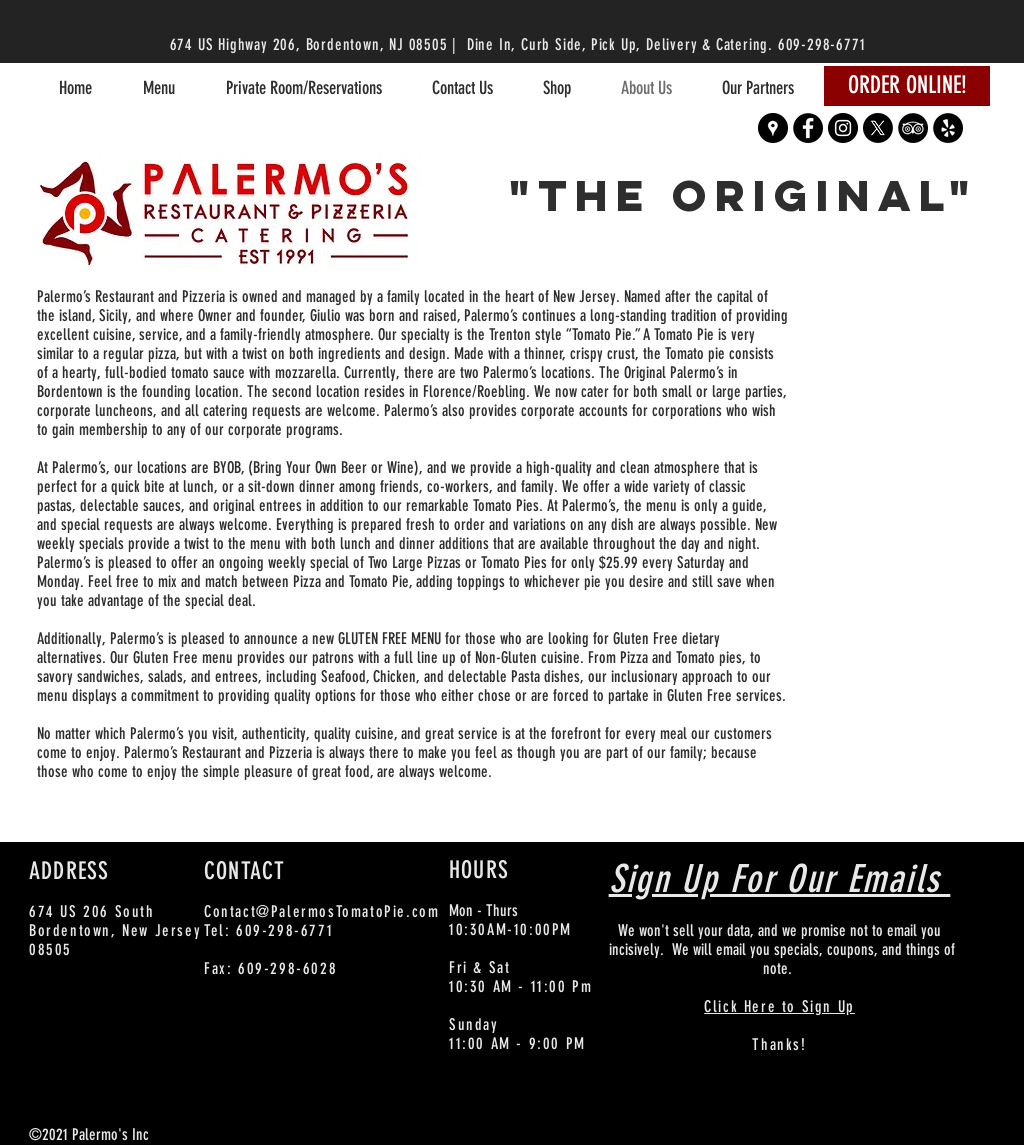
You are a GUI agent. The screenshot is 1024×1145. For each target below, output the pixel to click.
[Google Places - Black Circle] (773, 128)
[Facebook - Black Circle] (808, 128)
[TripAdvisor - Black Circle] (913, 128)
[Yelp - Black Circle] (948, 128)
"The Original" (743, 195)
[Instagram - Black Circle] (843, 128)
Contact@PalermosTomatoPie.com (321, 911)
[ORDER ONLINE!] (907, 86)
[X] (878, 128)
